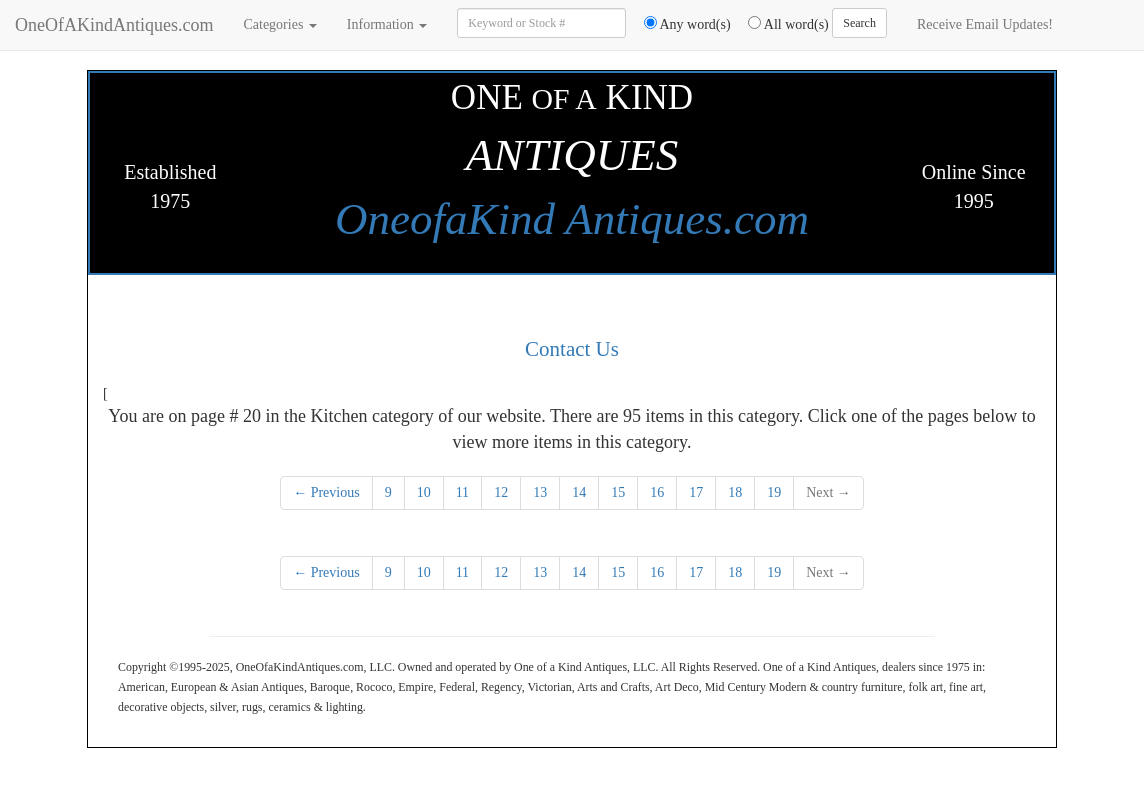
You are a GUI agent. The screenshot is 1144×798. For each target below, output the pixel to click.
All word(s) (781, 24)
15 (618, 492)
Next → (828, 492)
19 (774, 492)
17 (696, 492)
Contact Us (572, 349)
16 (657, 492)
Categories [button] (279, 24)
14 (579, 492)
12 (501, 492)
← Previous (326, 492)
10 (424, 492)
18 (735, 492)
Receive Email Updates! (985, 24)
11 (462, 492)
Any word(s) (680, 24)
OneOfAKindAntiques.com (114, 25)
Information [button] (387, 24)
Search (859, 23)
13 (540, 492)
